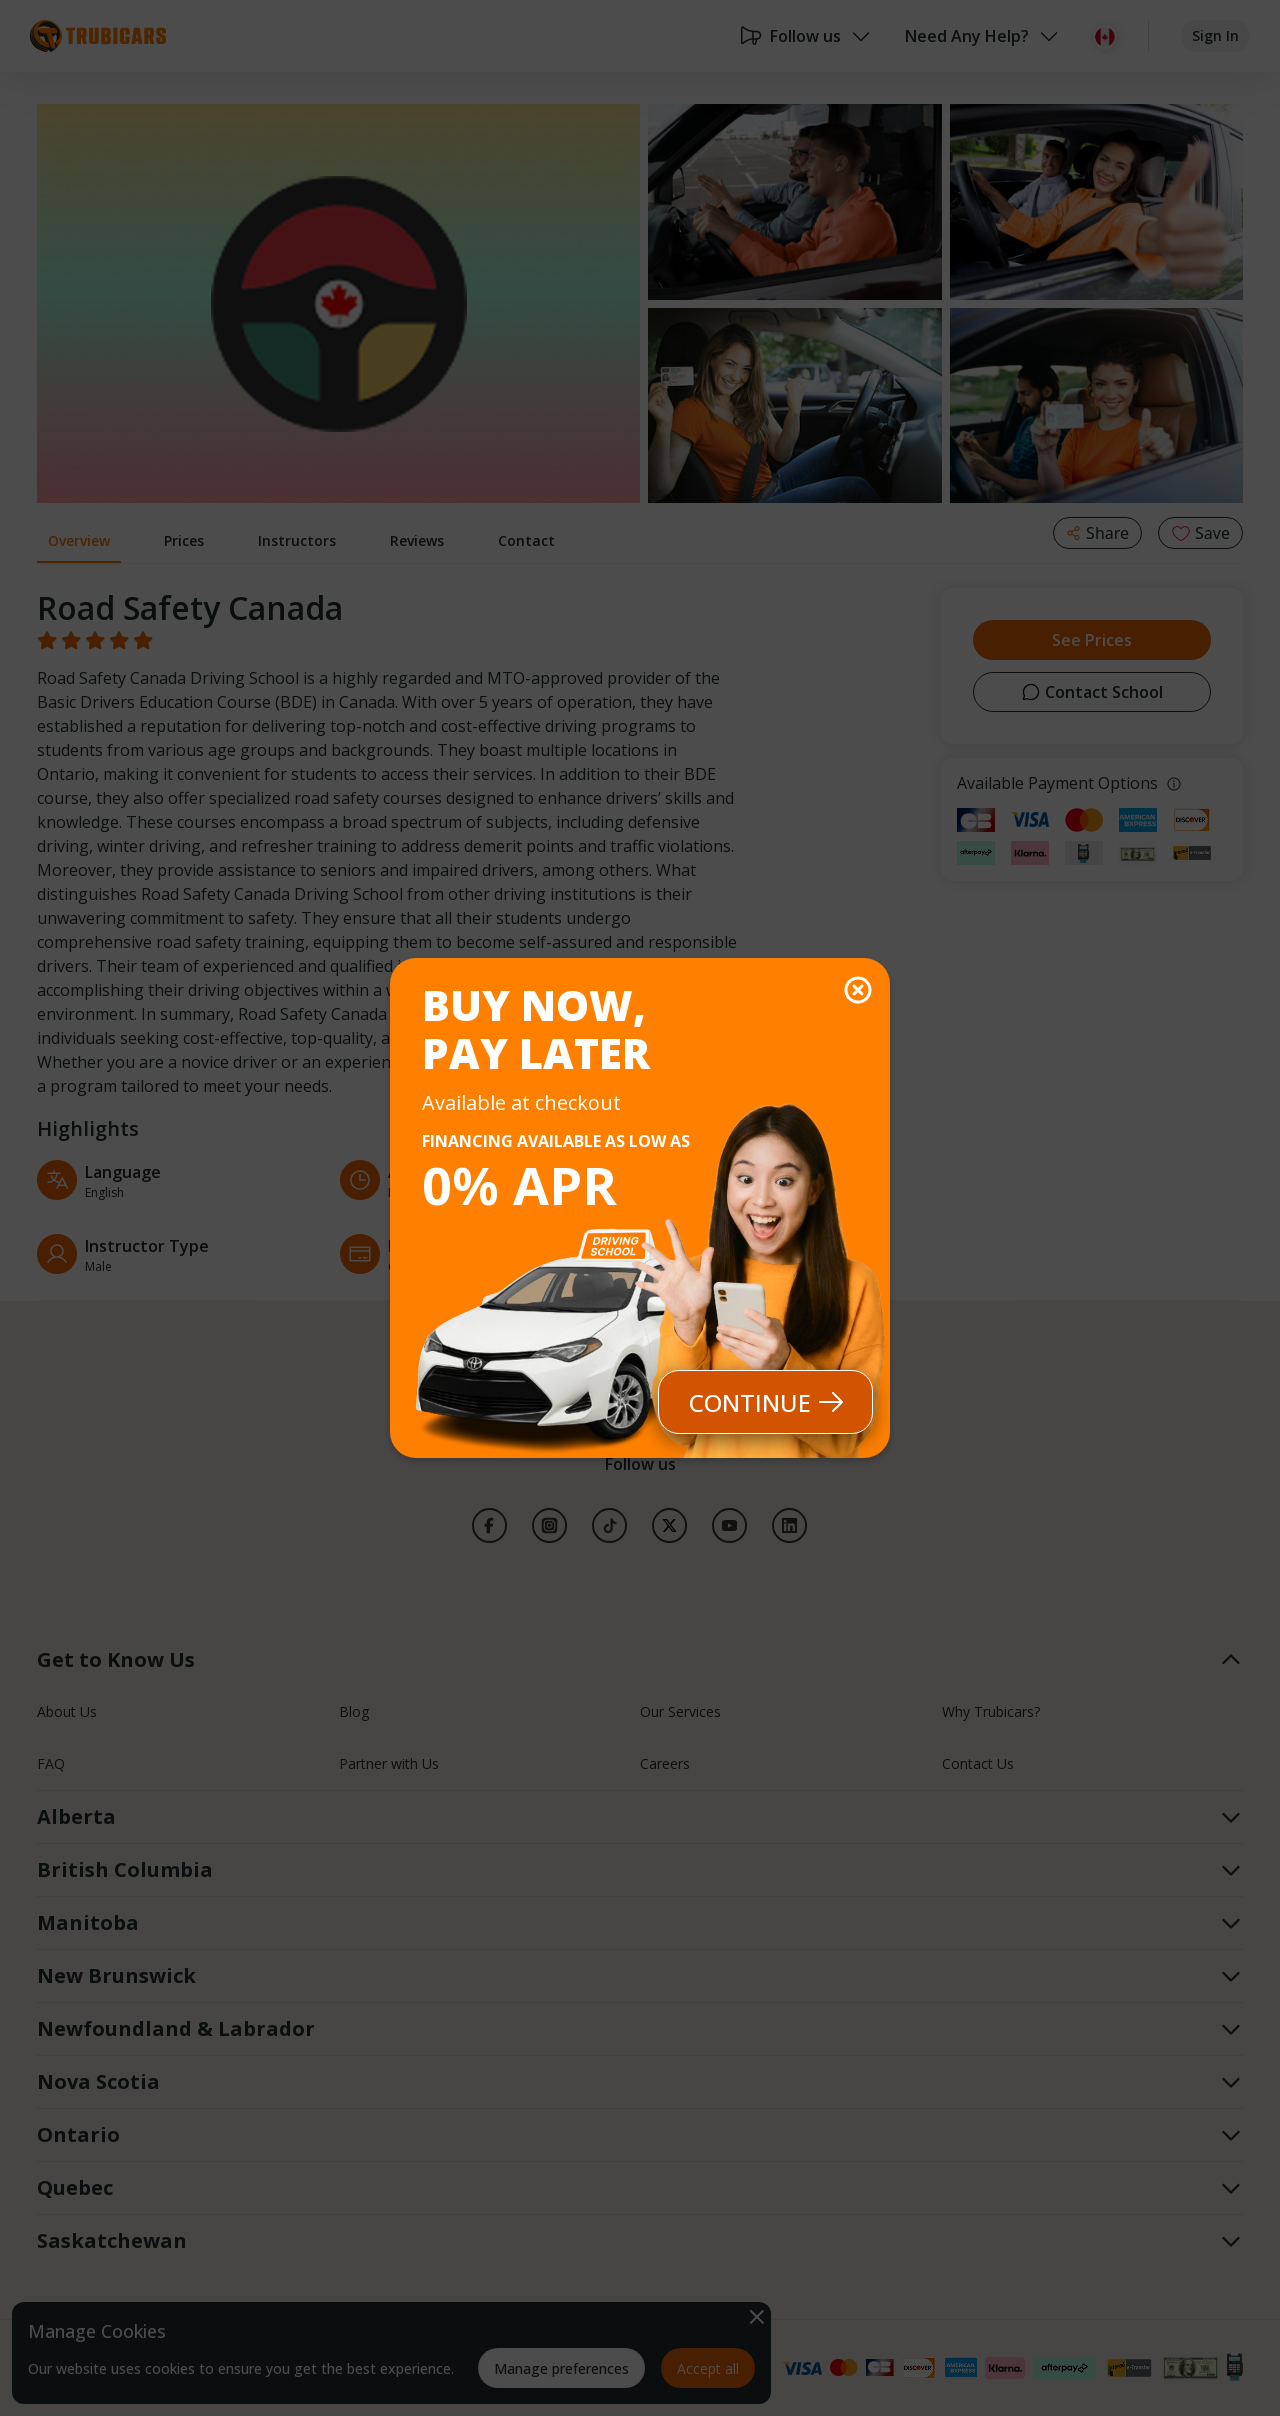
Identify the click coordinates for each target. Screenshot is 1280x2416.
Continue (766, 1402)
